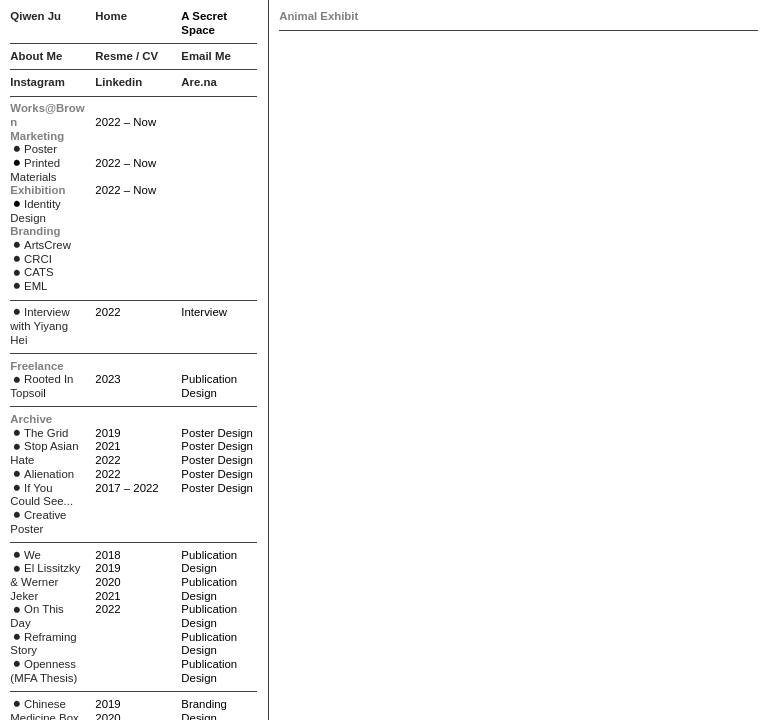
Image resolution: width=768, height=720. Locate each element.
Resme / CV (126, 56)
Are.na (198, 82)
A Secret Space (204, 23)
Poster (33, 149)
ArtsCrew (40, 245)
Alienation (42, 474)
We (25, 555)
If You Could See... (41, 495)
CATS (31, 272)
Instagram (37, 82)
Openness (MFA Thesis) (43, 671)
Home (111, 16)
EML (35, 286)
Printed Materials (35, 170)
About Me (36, 56)
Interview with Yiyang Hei (39, 325)
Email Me (205, 56)
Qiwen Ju (35, 16)
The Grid (39, 433)
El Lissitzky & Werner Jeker (45, 581)
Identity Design (35, 211)
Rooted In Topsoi (41, 386)
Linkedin (118, 82)
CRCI (31, 259)
